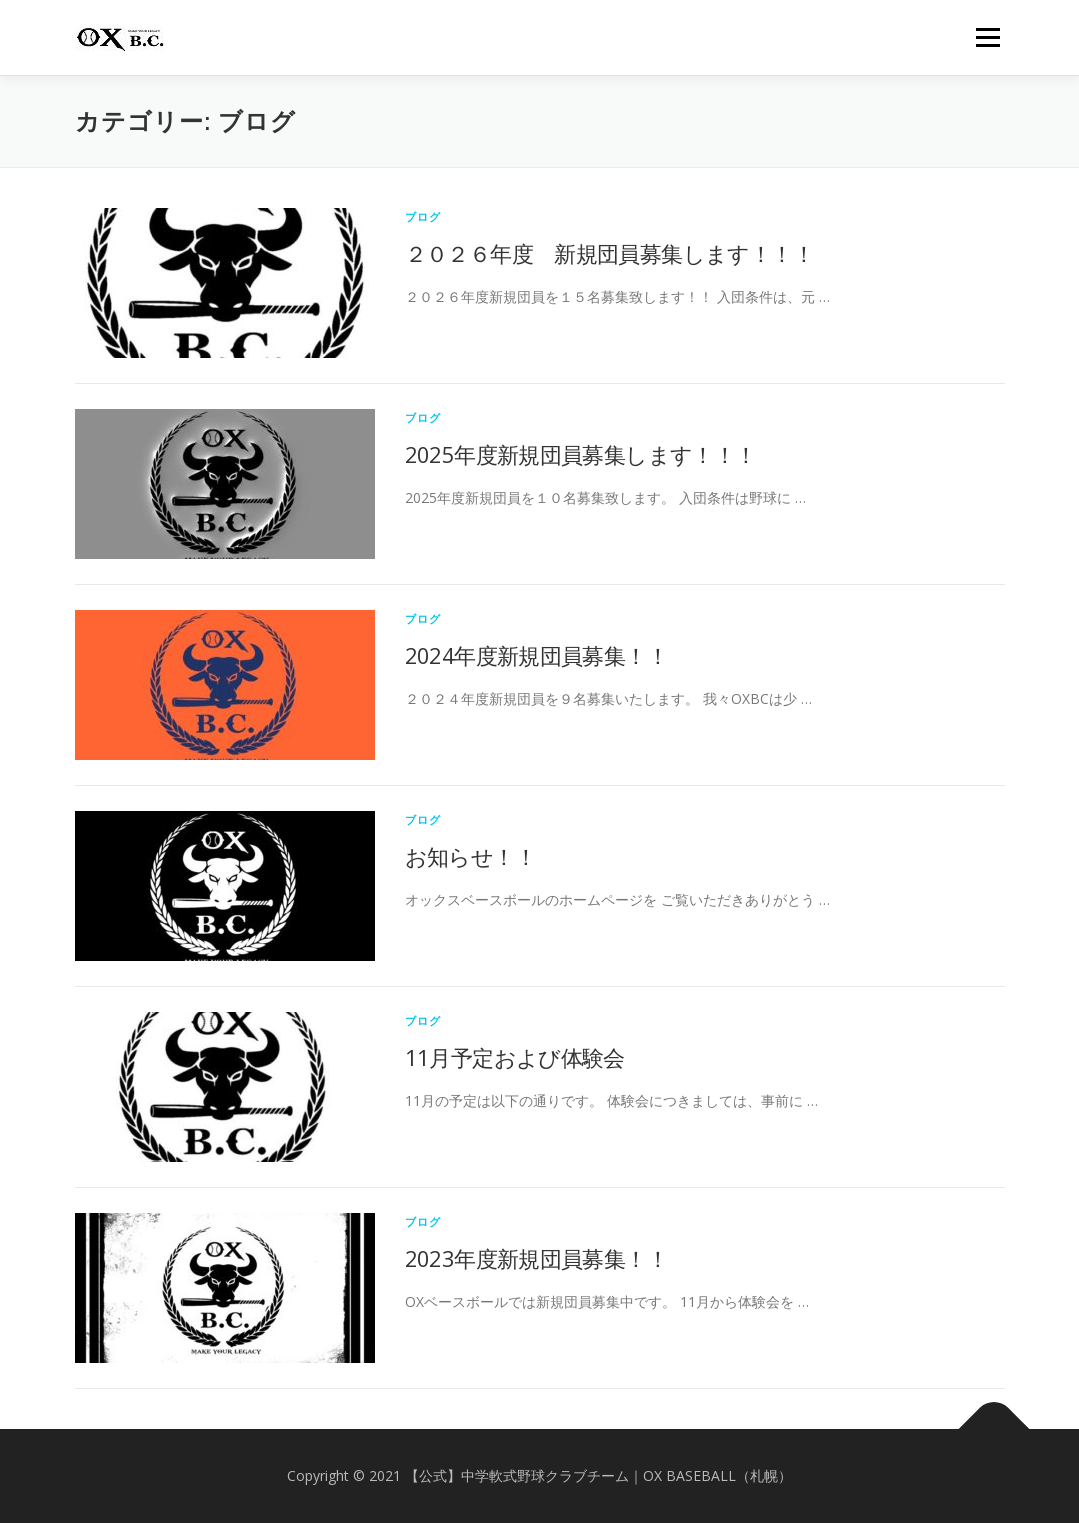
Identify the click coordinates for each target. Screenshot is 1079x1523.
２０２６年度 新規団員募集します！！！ (610, 253)
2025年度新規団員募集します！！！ (581, 454)
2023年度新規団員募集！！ (537, 1258)
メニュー (987, 37)
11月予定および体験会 (515, 1057)
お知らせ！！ (470, 856)
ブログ (423, 216)
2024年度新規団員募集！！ (537, 655)
